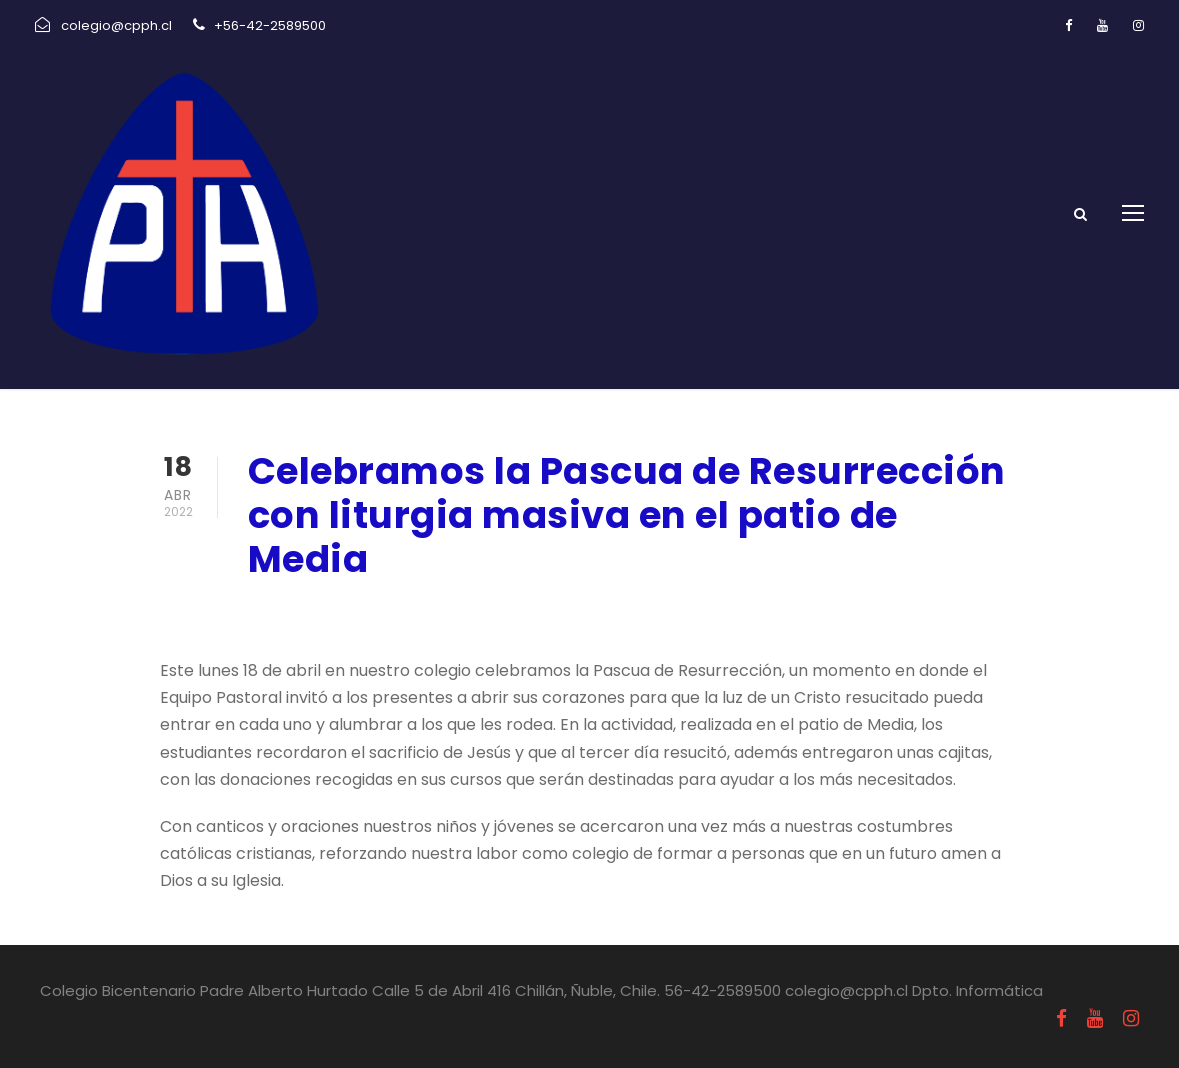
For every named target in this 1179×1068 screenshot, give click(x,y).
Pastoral (424, 612)
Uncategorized (535, 612)
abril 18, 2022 (301, 612)
